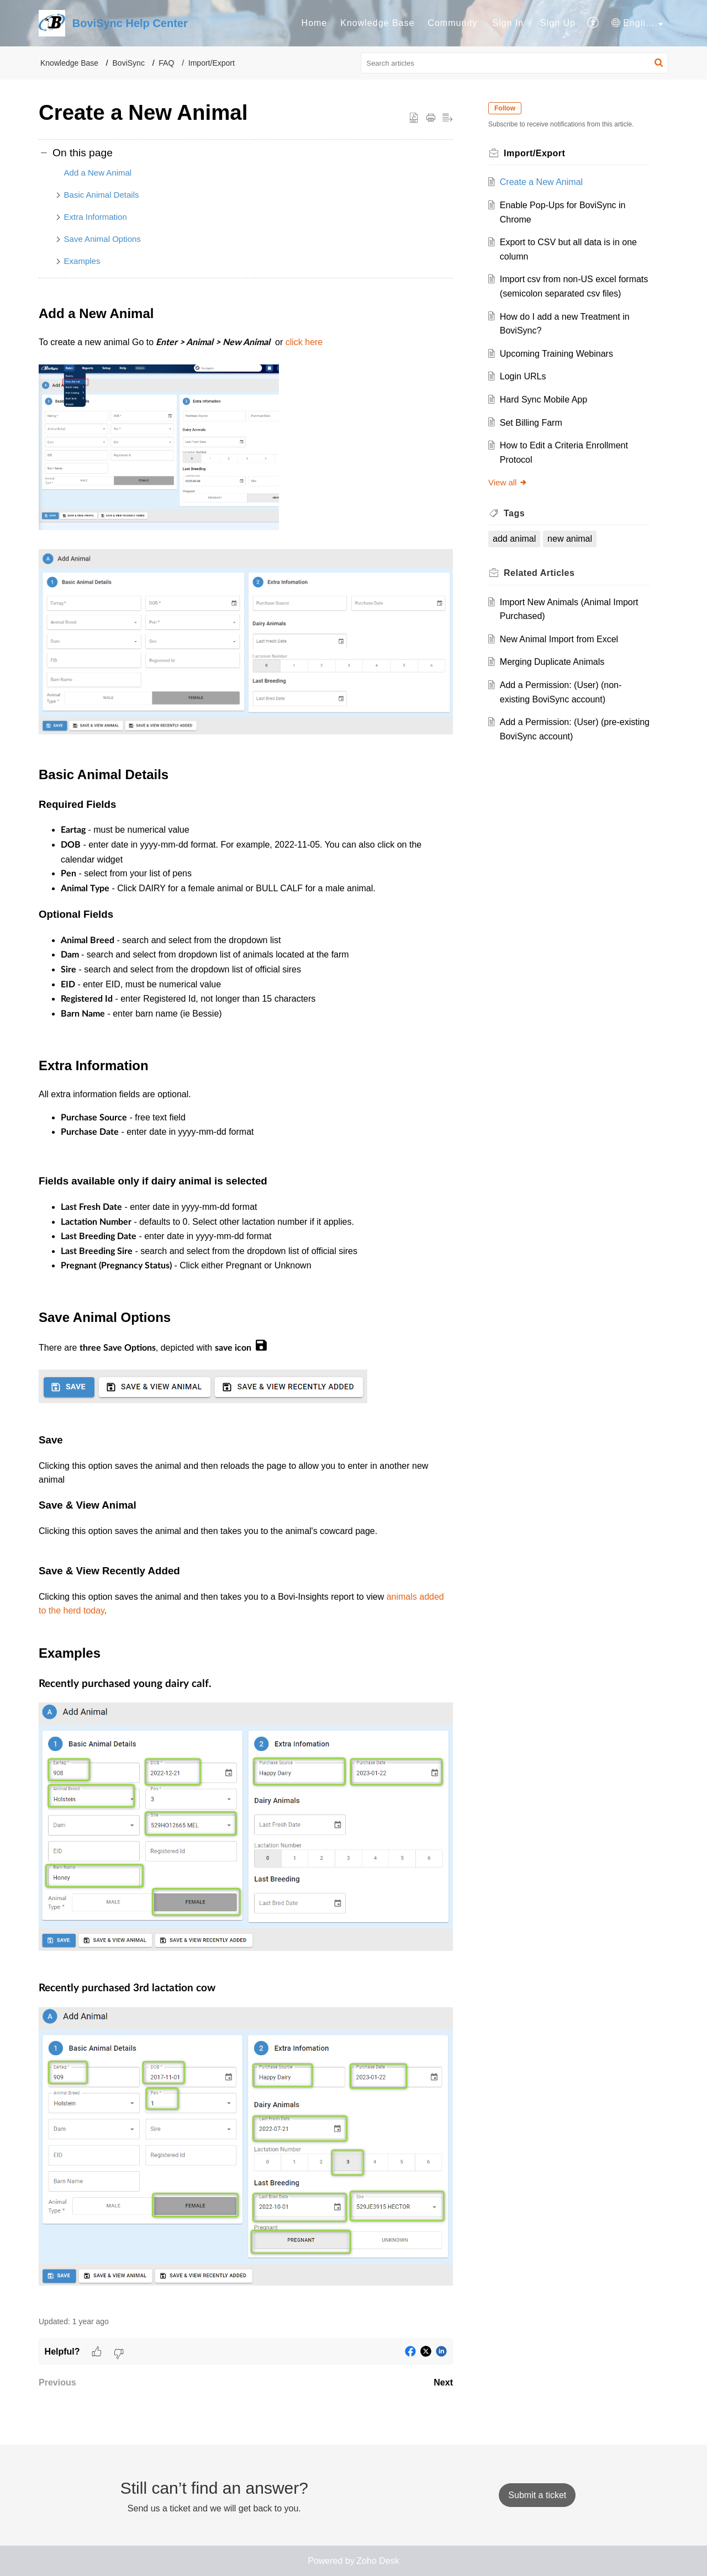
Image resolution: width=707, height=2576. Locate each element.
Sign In (508, 23)
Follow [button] (504, 108)
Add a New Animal (98, 172)
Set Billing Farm (531, 422)
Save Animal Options (102, 239)
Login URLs (523, 376)
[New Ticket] (537, 2495)
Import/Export (211, 63)
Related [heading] (539, 573)
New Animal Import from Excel (559, 639)
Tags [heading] (514, 513)
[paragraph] (246, 1303)
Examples (82, 261)
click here (304, 342)
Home (315, 23)
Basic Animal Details (101, 194)
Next (443, 2382)
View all (507, 482)
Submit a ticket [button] (537, 2495)
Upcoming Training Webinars (556, 353)
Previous (57, 2382)
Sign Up (558, 23)
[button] (593, 23)
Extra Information (95, 216)
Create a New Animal (541, 182)
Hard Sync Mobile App (543, 399)
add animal (514, 538)
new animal (569, 538)
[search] (515, 62)
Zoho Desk (377, 2561)
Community (452, 23)
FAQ (166, 63)
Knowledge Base (377, 23)
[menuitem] (314, 23)
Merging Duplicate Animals (552, 662)
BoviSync (129, 63)
